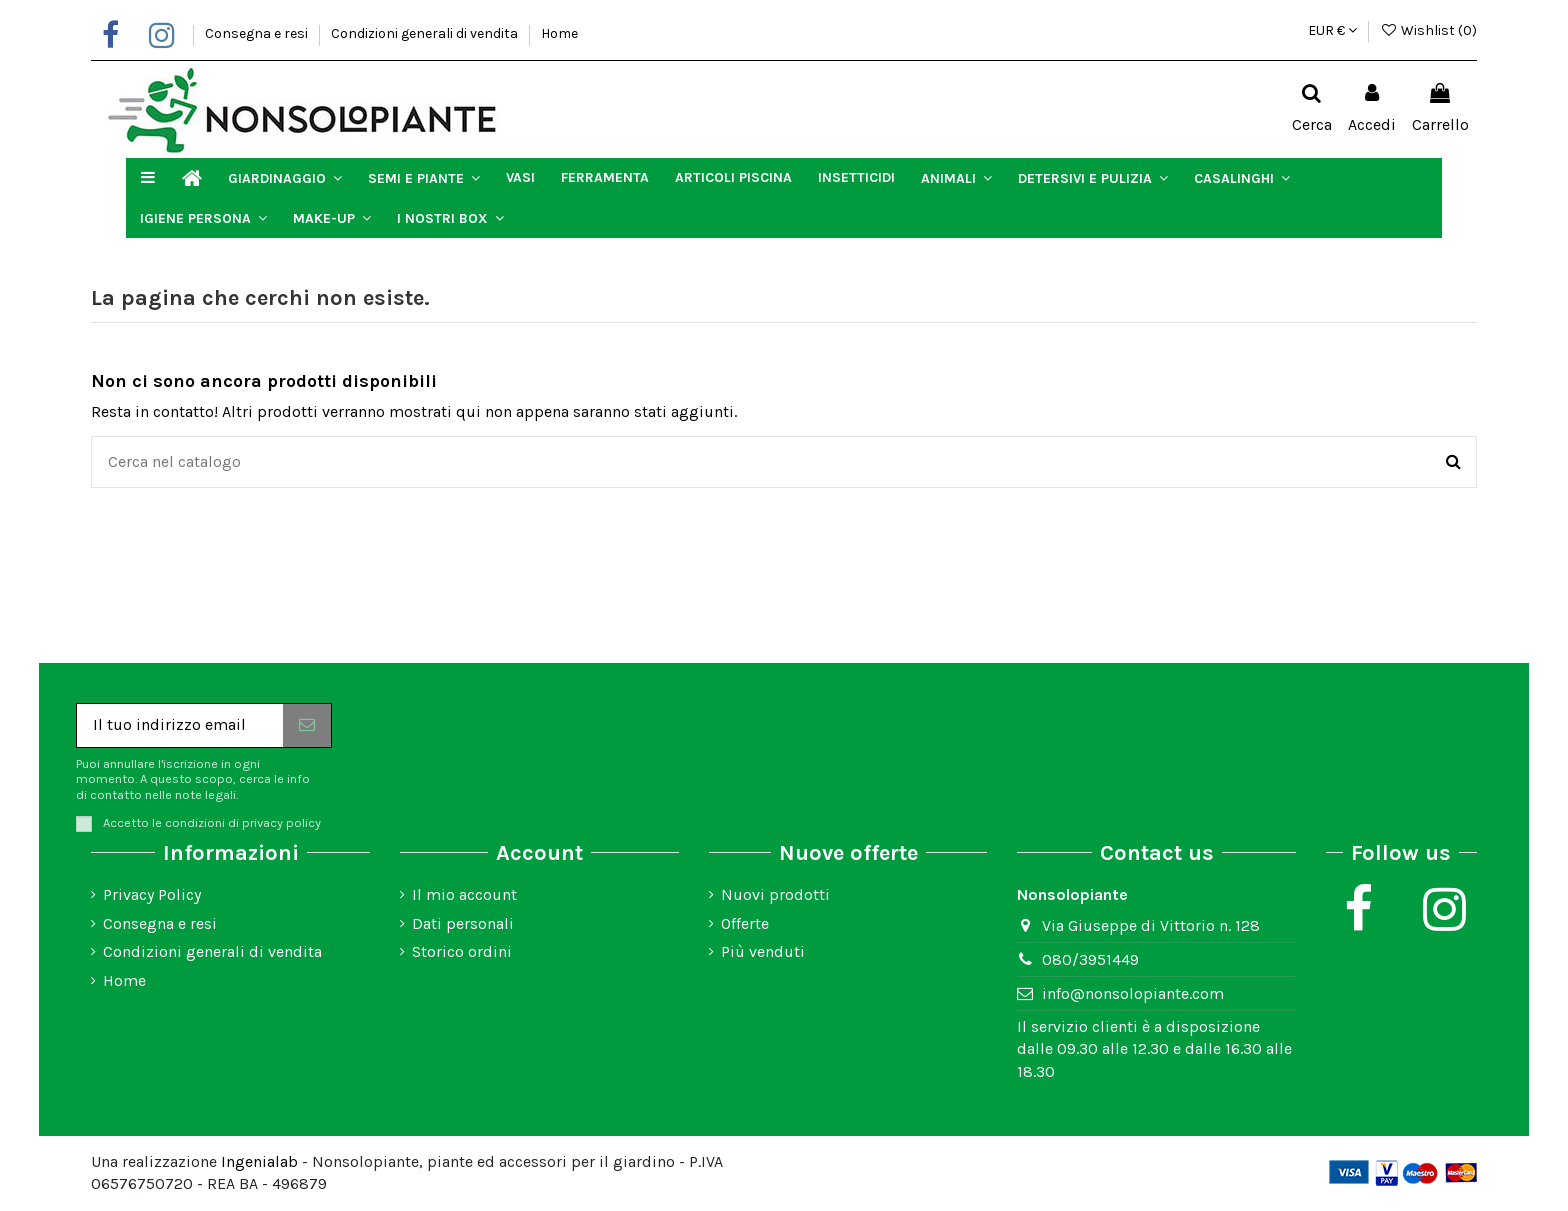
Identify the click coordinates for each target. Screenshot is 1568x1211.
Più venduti (763, 951)
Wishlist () (1428, 30)
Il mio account (464, 894)
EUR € (1332, 30)
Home (559, 33)
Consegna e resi (258, 33)
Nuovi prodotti (775, 894)
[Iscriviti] (307, 725)
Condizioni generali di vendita (426, 33)
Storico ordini (462, 951)
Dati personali (463, 923)
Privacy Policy (152, 894)
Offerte (745, 923)
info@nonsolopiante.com (1133, 993)
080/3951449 (1090, 959)
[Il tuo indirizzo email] (180, 725)
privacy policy (281, 822)
